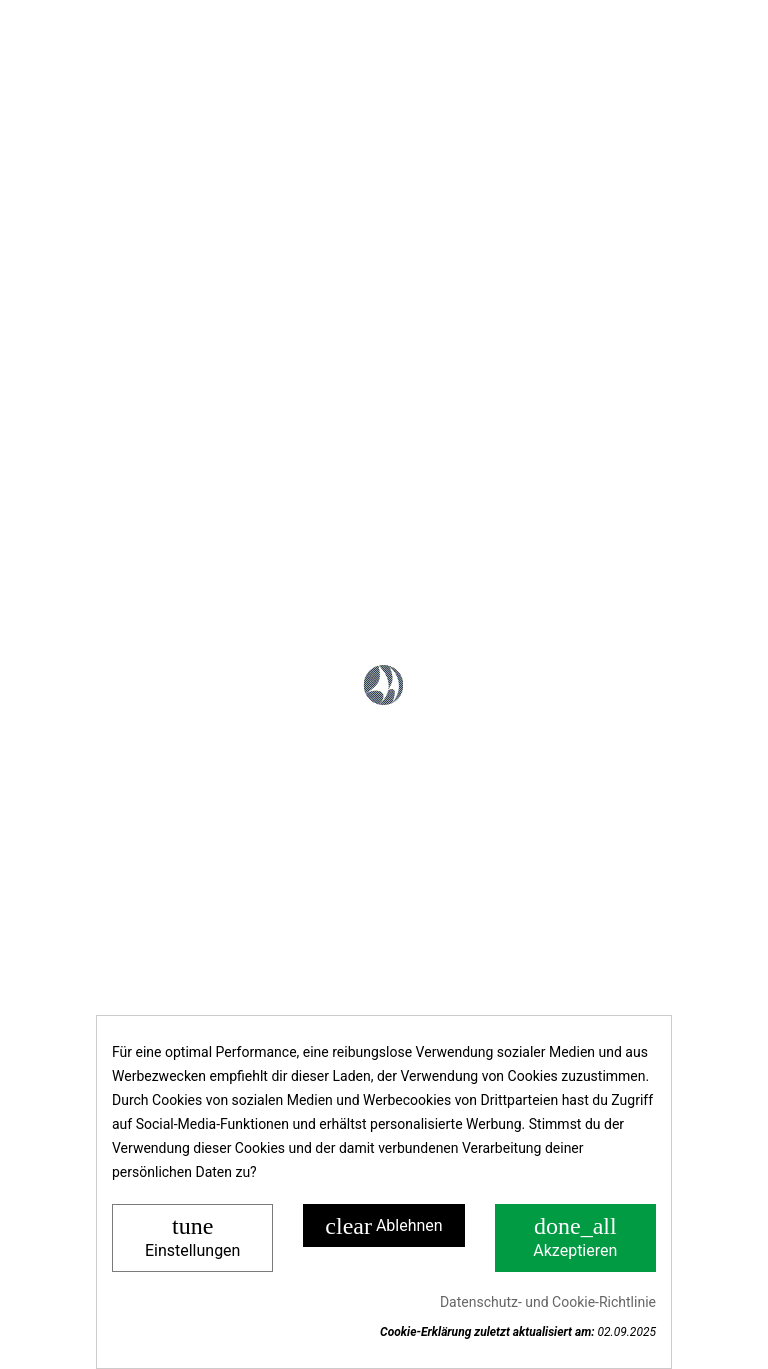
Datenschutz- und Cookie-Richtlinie (548, 1302)
